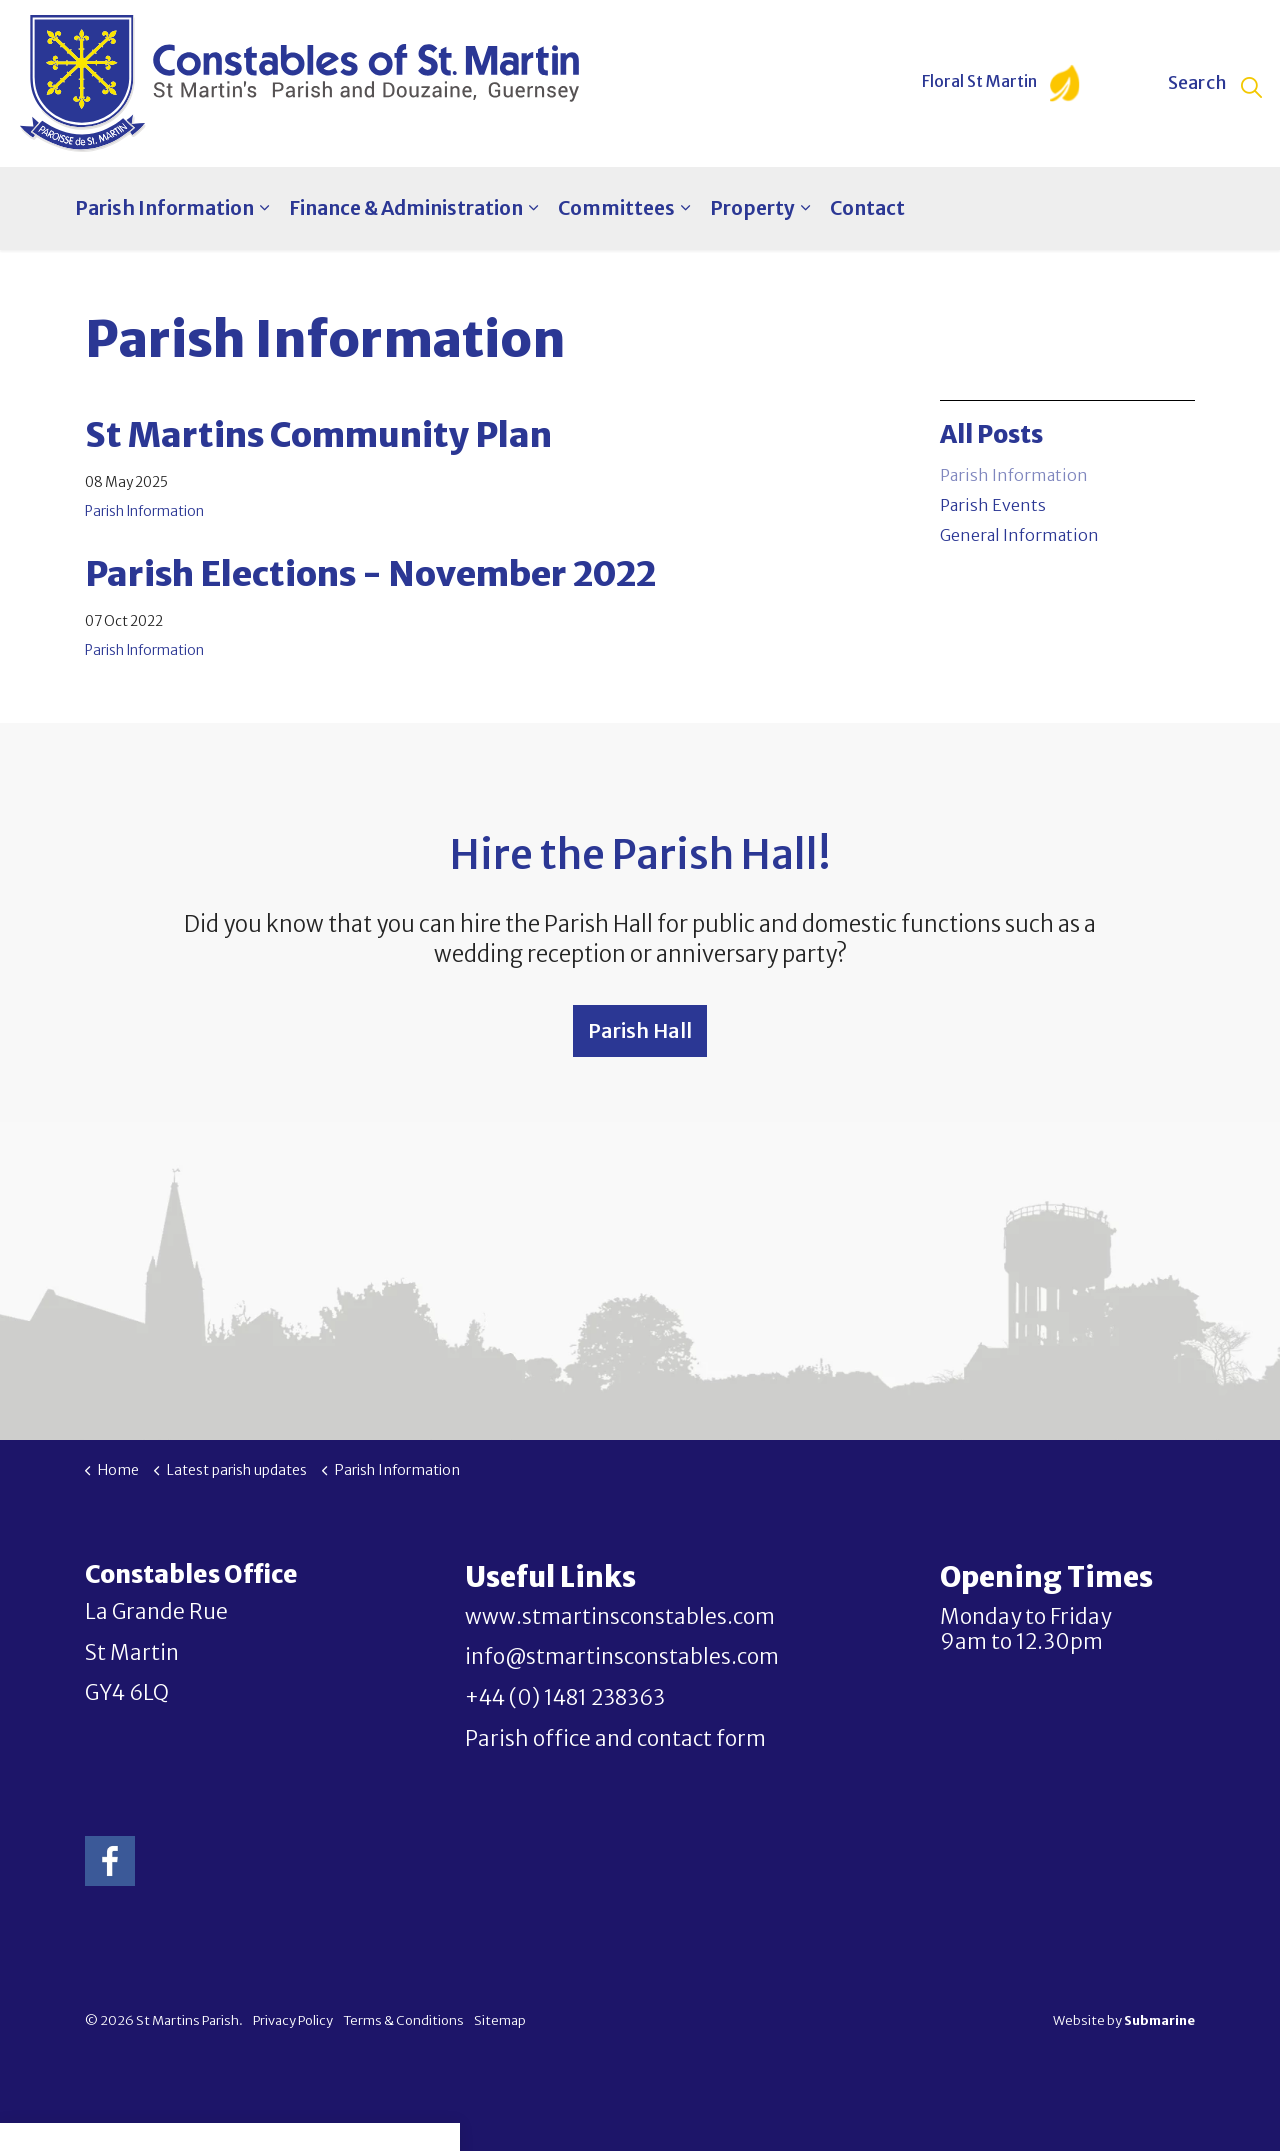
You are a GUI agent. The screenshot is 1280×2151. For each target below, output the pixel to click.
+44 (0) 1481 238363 (565, 1698)
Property (752, 208)
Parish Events (993, 505)
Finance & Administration (406, 208)
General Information (1019, 535)
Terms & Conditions (403, 2020)
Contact (867, 208)
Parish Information (164, 208)
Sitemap (500, 2020)
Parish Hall (640, 1031)
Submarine (1159, 2020)
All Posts (991, 434)
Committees (616, 208)
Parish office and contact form (615, 1739)
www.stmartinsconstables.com (620, 1617)
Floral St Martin (1001, 83)
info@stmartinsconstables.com (622, 1657)
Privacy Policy (293, 2020)
